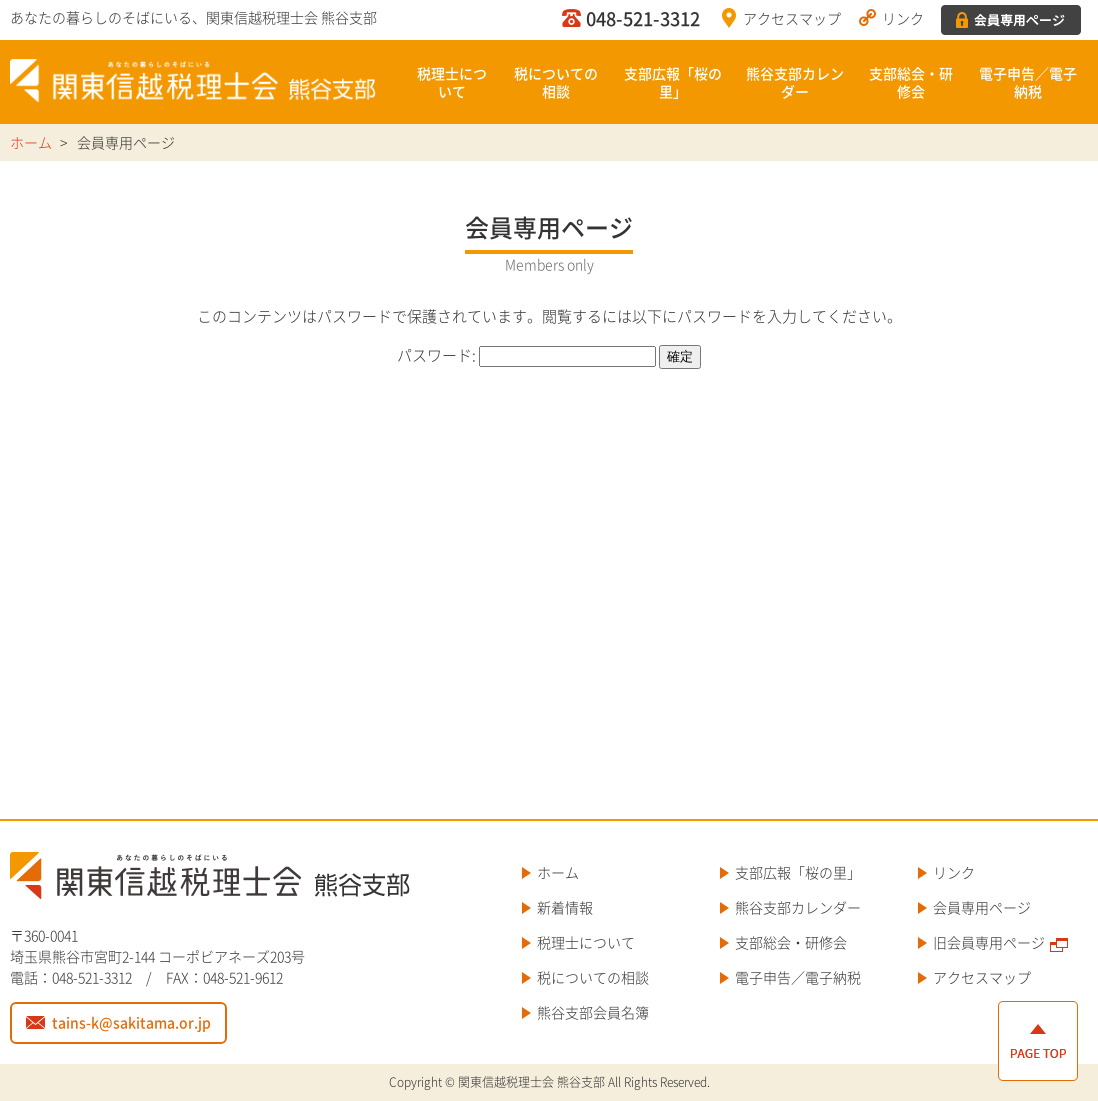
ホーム (558, 872)
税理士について (452, 82)
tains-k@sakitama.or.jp (131, 1022)
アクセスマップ (792, 18)
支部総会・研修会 (911, 82)
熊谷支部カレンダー (795, 82)
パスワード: (526, 355)
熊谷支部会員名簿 (593, 1012)
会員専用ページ (982, 907)
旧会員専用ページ (989, 942)
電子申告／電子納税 (1028, 82)
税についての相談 (556, 82)
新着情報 (565, 907)
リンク (903, 18)
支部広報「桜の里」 (673, 82)
